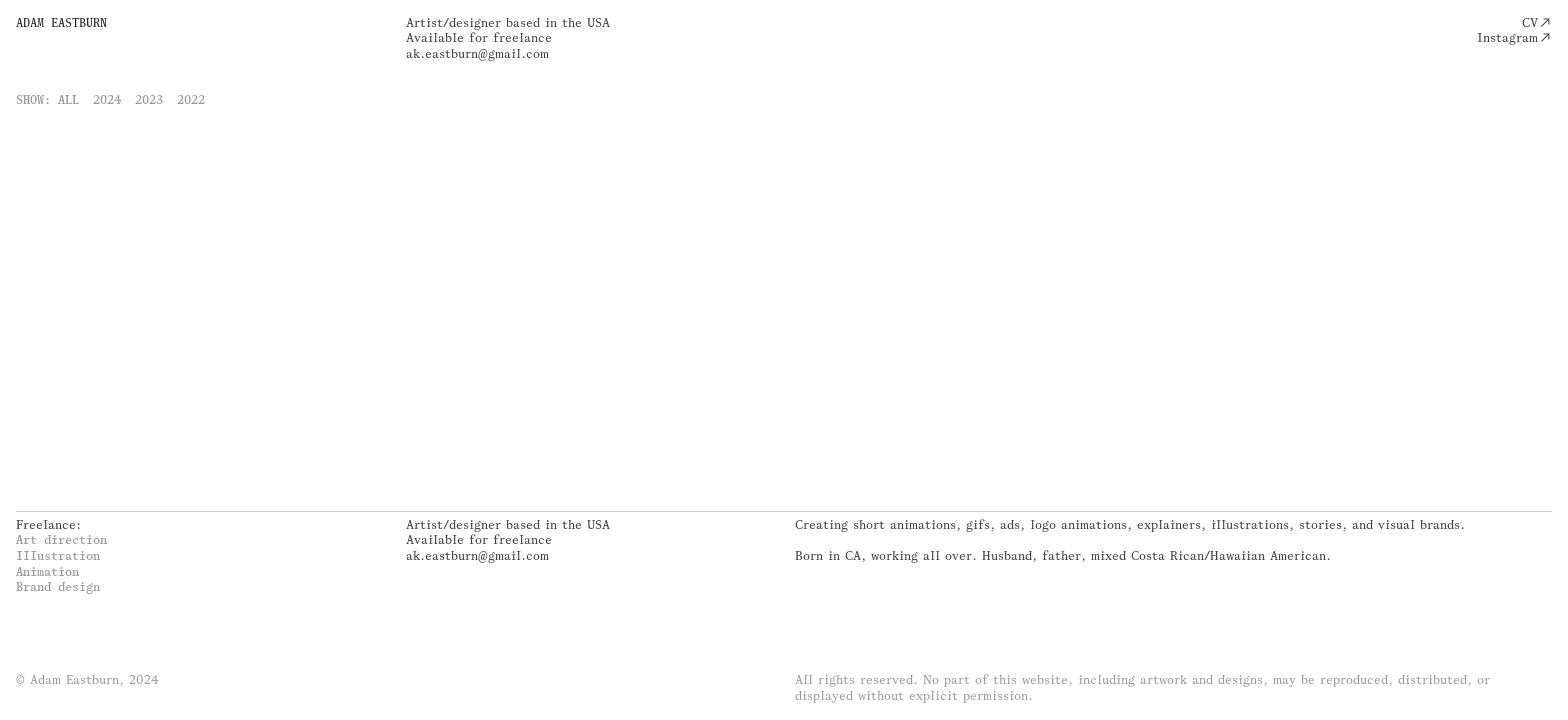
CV (1530, 23)
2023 (149, 100)
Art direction (61, 540)
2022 (191, 100)
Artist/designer (453, 23)
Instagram (1507, 38)
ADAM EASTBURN (61, 23)
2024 (107, 100)
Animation (47, 572)
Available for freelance (479, 38)
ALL (68, 100)
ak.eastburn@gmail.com (477, 54)
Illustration (58, 556)
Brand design (58, 587)
